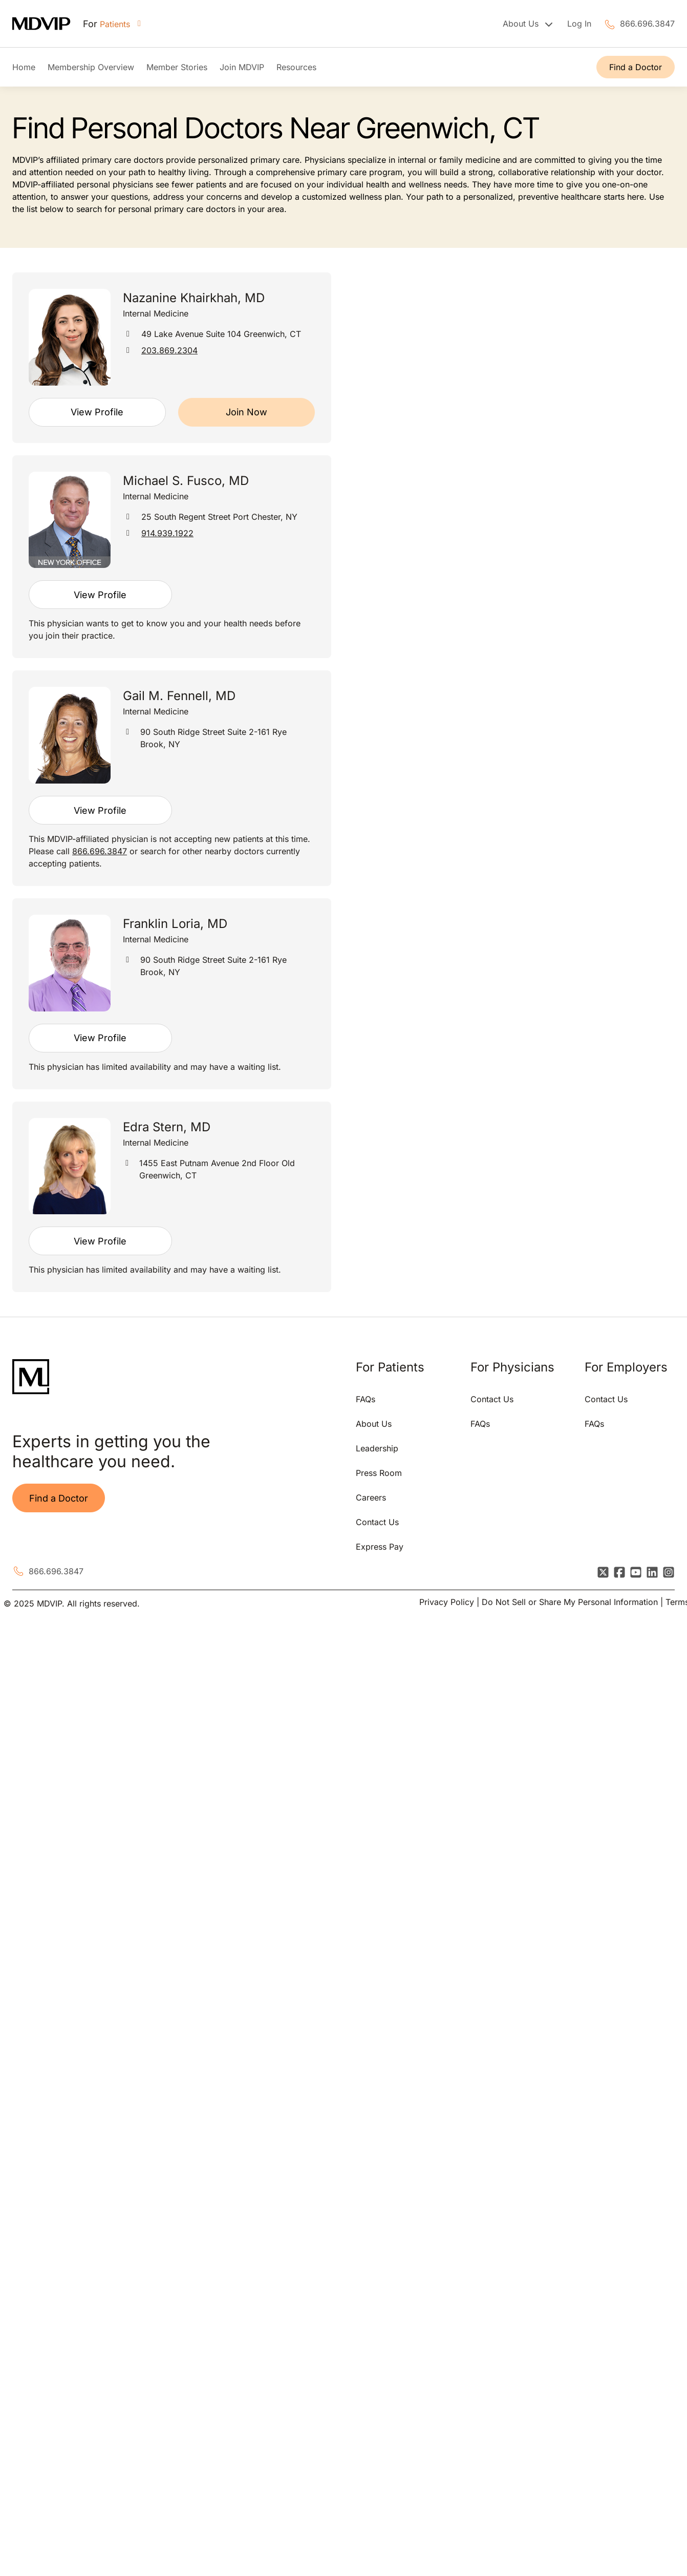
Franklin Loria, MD (175, 923)
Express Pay (379, 1547)
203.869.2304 (169, 350)
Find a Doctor (635, 67)
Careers (371, 1497)
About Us (374, 1424)
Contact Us (377, 1522)
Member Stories (176, 67)
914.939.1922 (167, 533)
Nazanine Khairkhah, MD (194, 297)
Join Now (246, 412)
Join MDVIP (242, 67)
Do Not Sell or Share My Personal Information (570, 1602)
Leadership (377, 1448)
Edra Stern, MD (166, 1127)
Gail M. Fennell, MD (179, 695)
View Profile (97, 412)
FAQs (365, 1399)
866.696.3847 (647, 23)
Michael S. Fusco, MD (186, 480)
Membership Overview (91, 67)
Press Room (379, 1473)
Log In (579, 23)
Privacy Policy (446, 1602)
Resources (296, 67)
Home (23, 67)
